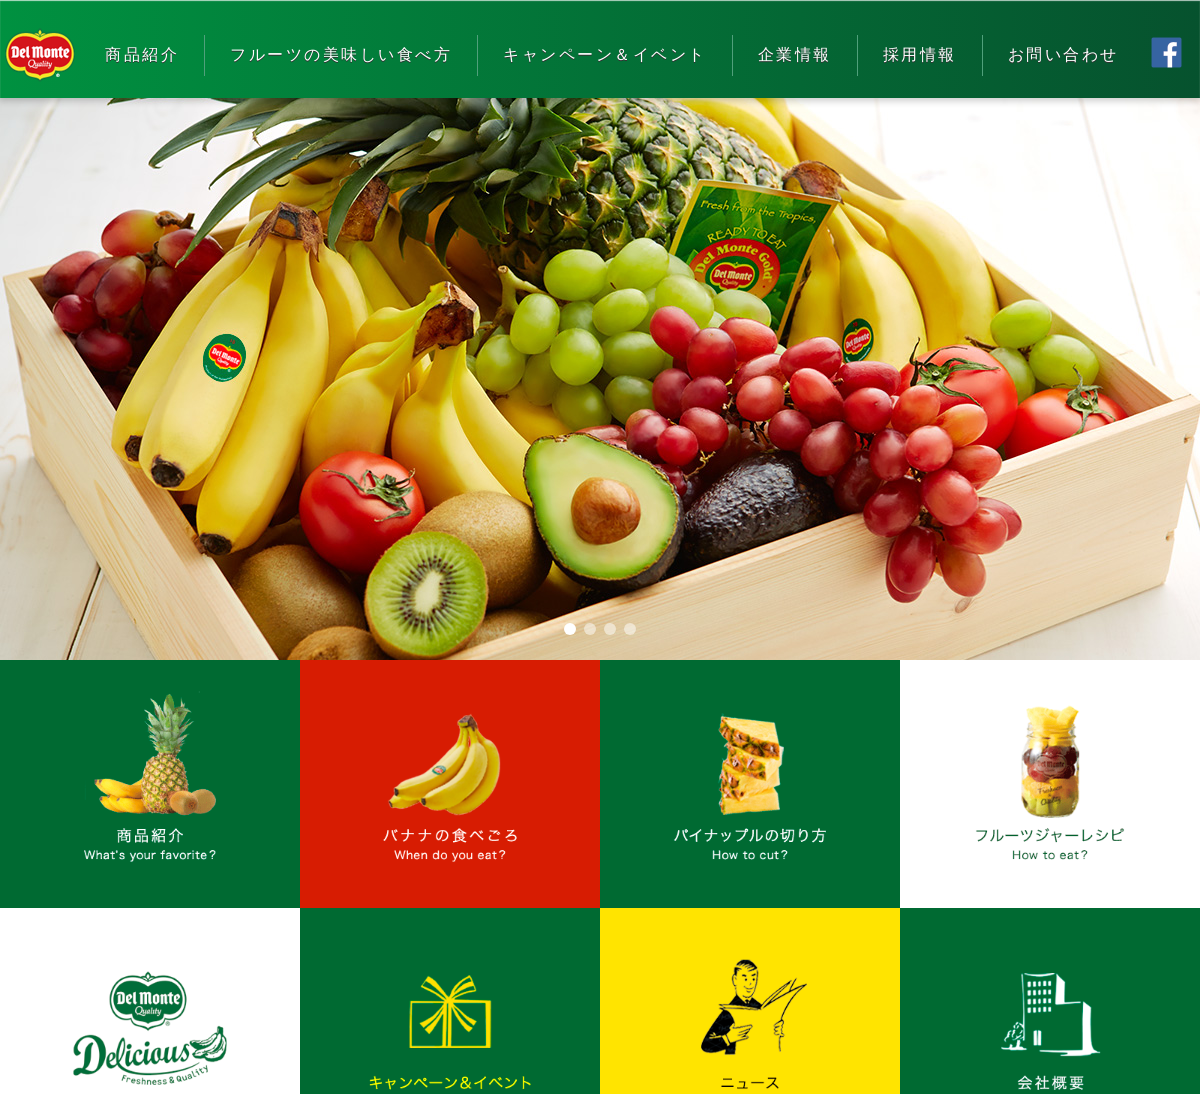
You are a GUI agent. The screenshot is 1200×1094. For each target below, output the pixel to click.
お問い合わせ (1063, 54)
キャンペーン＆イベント (605, 54)
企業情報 (795, 54)
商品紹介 (142, 54)
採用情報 (920, 54)
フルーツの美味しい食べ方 (341, 54)
